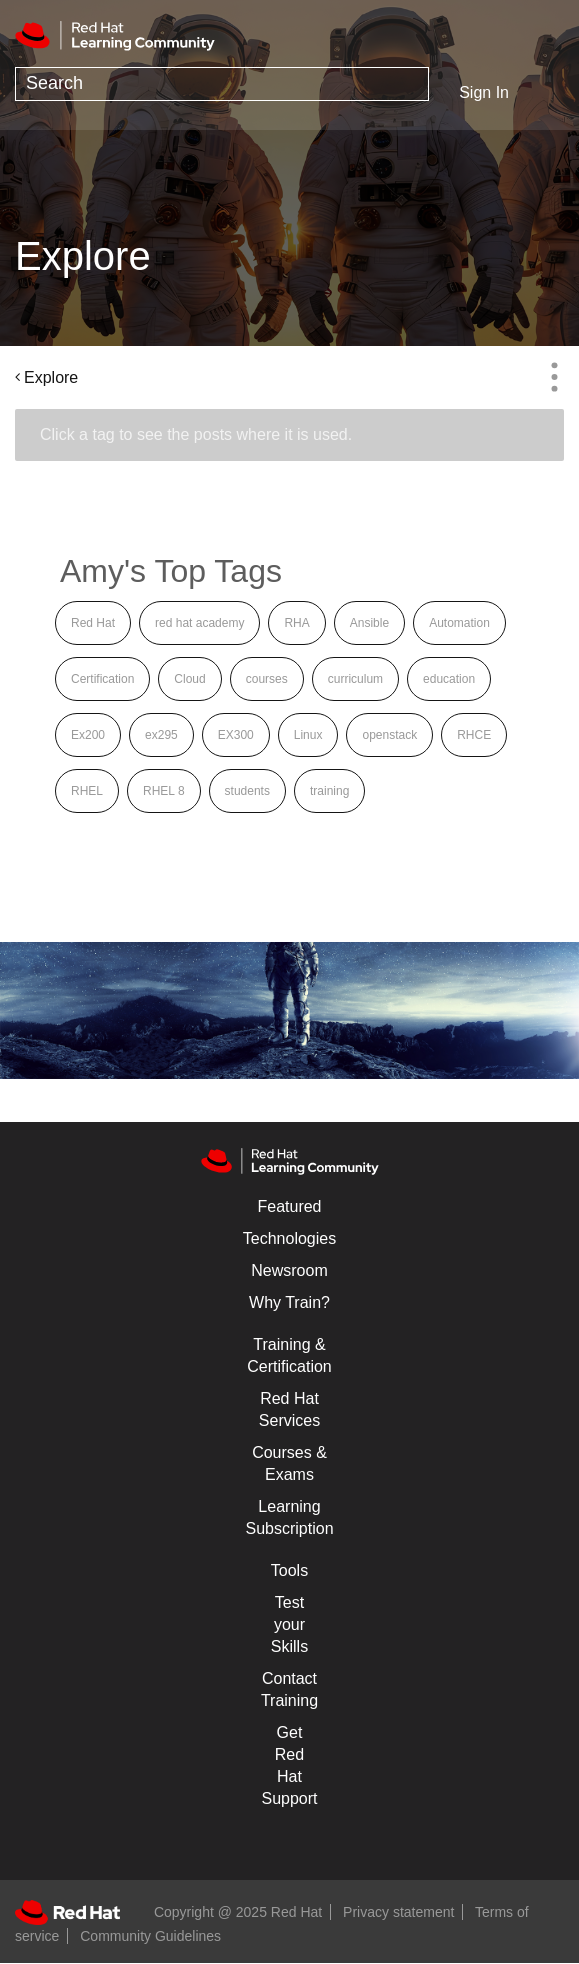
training (329, 791)
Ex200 (88, 735)
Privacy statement (398, 1912)
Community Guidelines (150, 1936)
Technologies (289, 1238)
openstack (389, 735)
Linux (308, 735)
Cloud (189, 679)
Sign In (484, 92)
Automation (459, 623)
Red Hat (93, 623)
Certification (102, 679)
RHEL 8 (164, 791)
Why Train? (289, 1302)
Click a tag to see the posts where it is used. (196, 434)
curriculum (355, 679)
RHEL (87, 791)
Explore (51, 377)
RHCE (474, 735)
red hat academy (199, 623)
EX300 (236, 735)
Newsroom (289, 1270)
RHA (296, 623)
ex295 (161, 735)
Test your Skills (289, 1624)
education (449, 679)
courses (267, 679)
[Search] (222, 84)
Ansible (369, 623)
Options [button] (554, 377)
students (247, 791)
